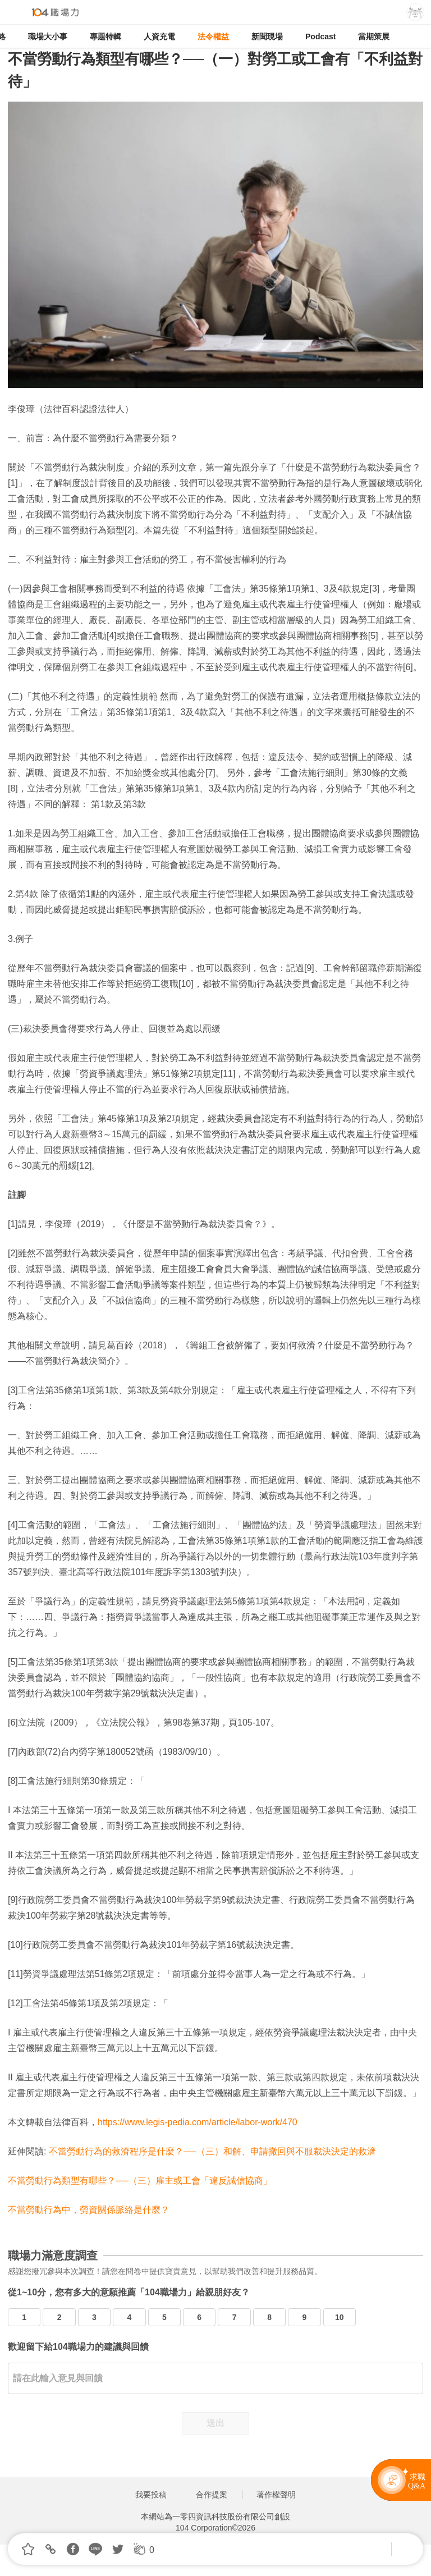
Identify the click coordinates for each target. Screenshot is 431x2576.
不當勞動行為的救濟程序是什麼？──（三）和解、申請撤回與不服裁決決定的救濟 (212, 2151)
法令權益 (213, 36)
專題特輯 (105, 36)
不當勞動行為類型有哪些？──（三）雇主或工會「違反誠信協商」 (140, 2180)
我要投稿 (151, 2494)
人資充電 (159, 36)
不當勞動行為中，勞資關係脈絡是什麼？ (88, 2209)
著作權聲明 (276, 2494)
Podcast (320, 36)
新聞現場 (267, 36)
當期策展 (373, 36)
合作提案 (211, 2494)
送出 (215, 2423)
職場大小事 (47, 36)
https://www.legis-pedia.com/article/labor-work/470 (197, 2122)
